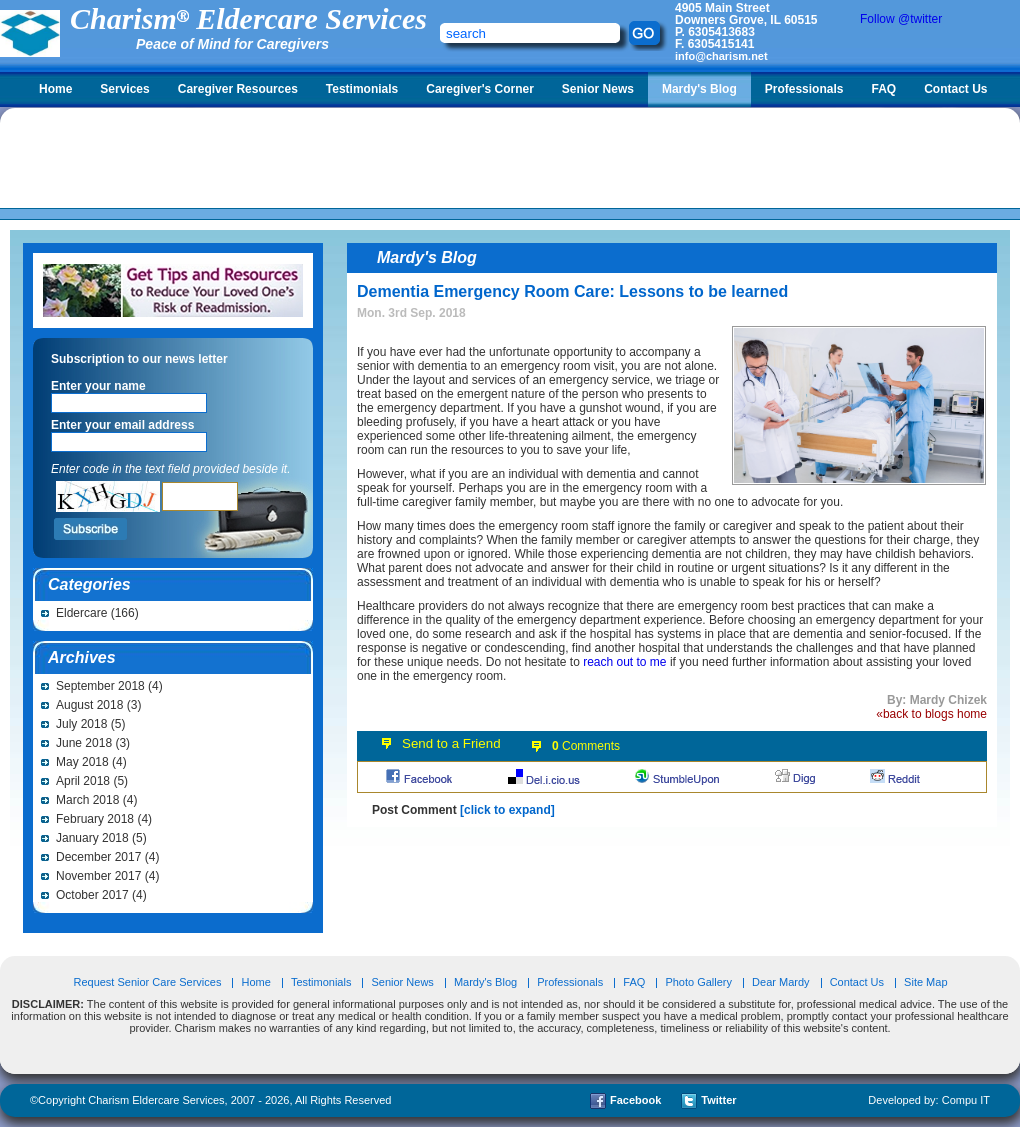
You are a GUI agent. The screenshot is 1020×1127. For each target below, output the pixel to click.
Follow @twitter (901, 19)
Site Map (925, 982)
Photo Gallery (698, 982)
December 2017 (98, 857)
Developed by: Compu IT (929, 1100)
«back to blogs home (931, 714)
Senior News (598, 89)
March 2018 (87, 800)
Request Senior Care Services (148, 982)
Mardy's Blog (699, 89)
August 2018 (89, 705)
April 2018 (83, 781)
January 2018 (92, 838)
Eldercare (81, 613)
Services (124, 89)
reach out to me (624, 662)
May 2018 (82, 762)
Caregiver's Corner (480, 89)
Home (55, 89)
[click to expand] (507, 810)
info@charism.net (721, 56)
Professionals (804, 89)
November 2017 (98, 876)
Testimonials (362, 89)
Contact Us (955, 89)
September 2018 (100, 686)
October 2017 (92, 895)
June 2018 (84, 743)
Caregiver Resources (238, 89)
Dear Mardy (780, 982)
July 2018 (81, 724)
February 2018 (95, 819)
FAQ (883, 89)
